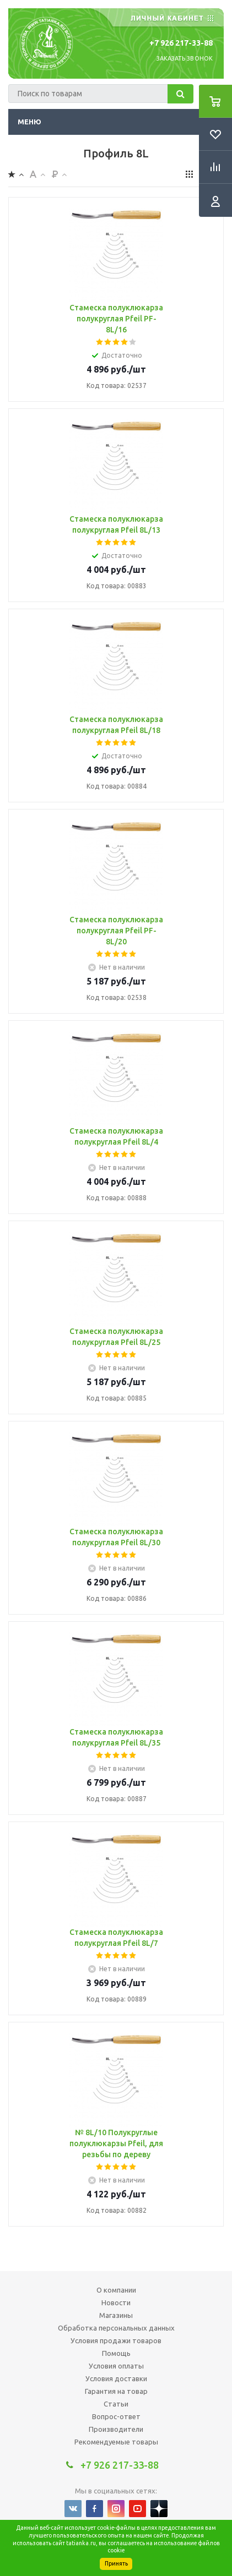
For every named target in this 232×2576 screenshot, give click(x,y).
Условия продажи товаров (116, 2340)
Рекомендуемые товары (116, 2442)
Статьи (116, 2404)
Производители (116, 2429)
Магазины (116, 2315)
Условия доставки (116, 2378)
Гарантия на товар (116, 2391)
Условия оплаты (116, 2366)
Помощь (116, 2353)
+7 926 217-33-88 (181, 43)
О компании (116, 2290)
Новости (116, 2302)
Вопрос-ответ (116, 2416)
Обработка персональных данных (116, 2328)
